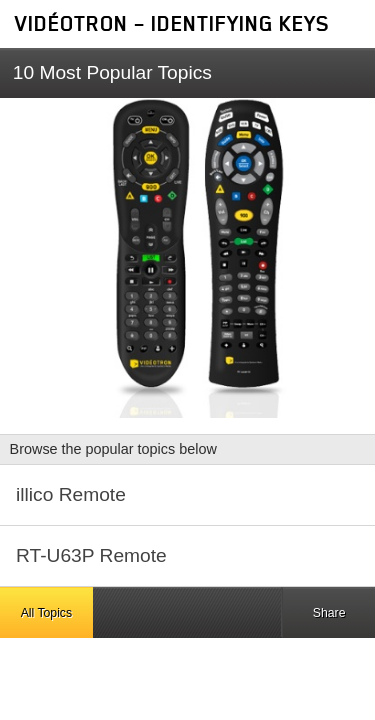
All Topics (46, 613)
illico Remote (71, 494)
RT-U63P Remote (91, 555)
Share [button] (329, 613)
